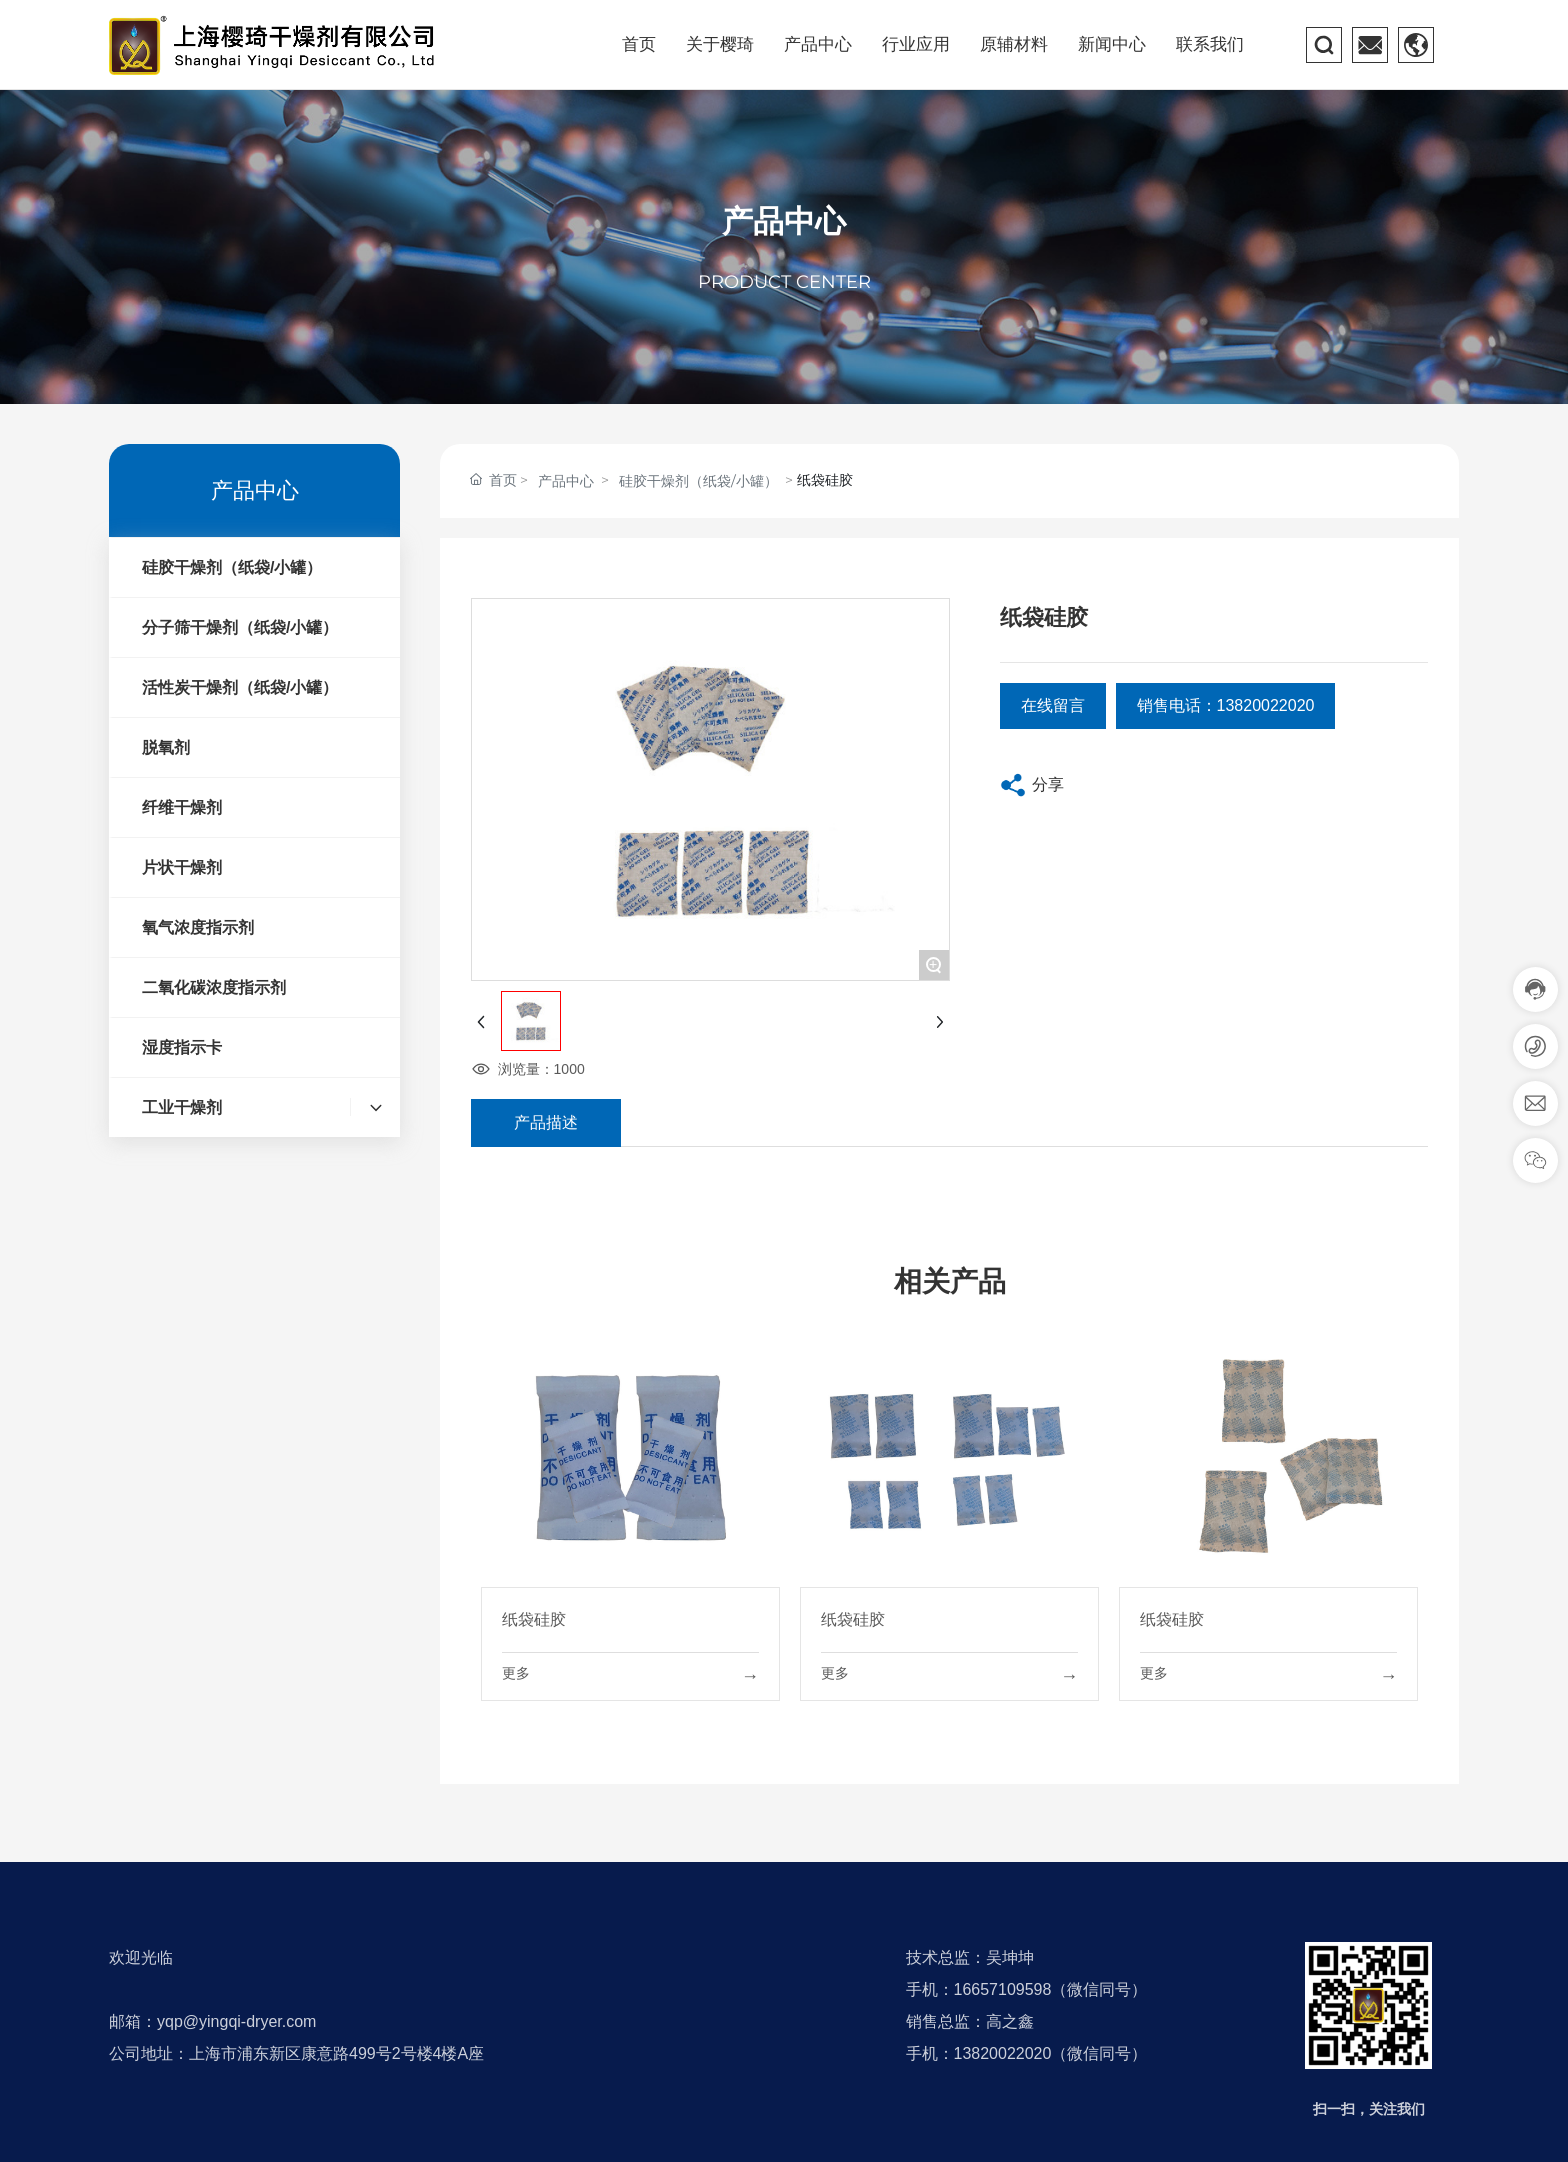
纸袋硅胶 (534, 1619)
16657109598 (1003, 1989)
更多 (516, 1673)
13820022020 (1003, 2053)
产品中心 (784, 221)
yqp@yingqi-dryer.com (236, 2021)
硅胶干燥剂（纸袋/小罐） (698, 481)
